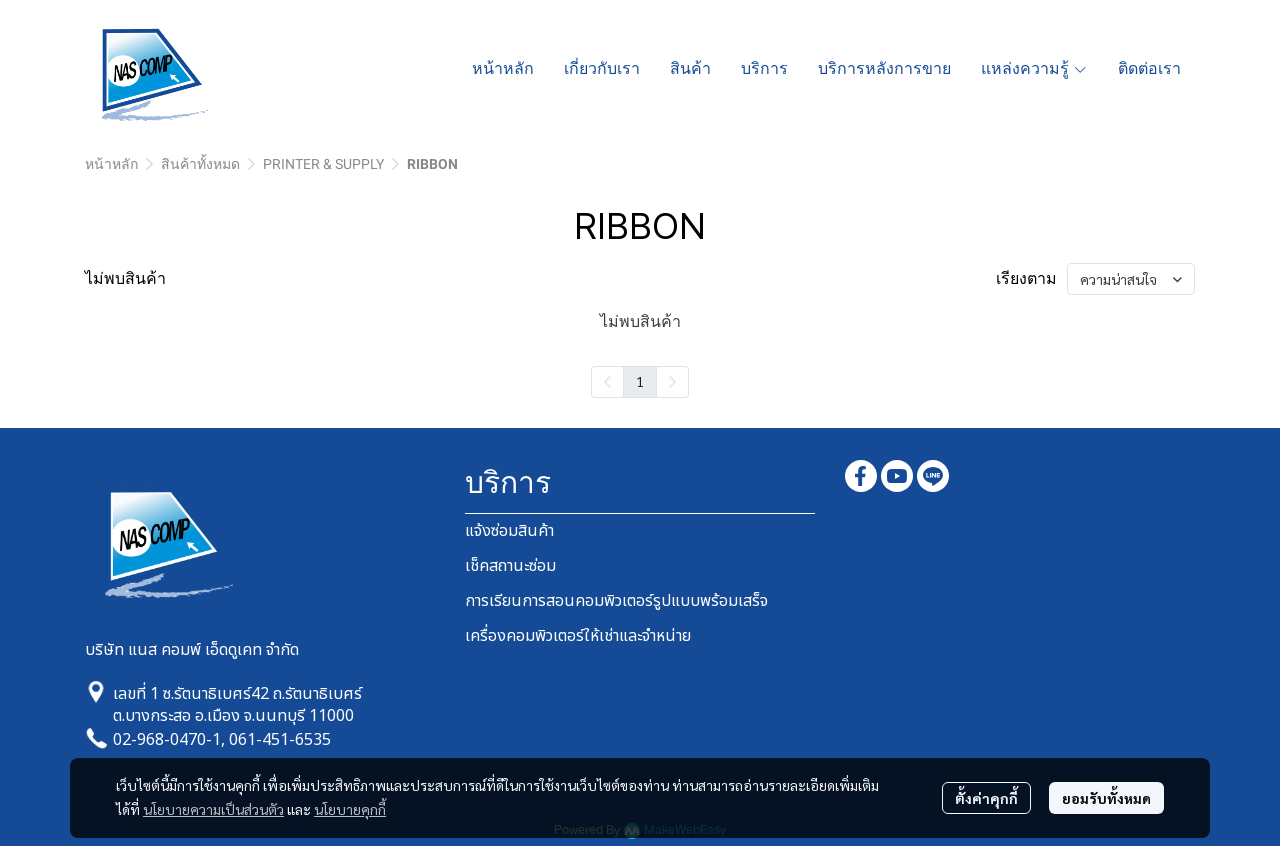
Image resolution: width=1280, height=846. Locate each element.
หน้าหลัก (111, 164)
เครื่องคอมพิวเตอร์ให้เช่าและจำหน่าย (578, 636)
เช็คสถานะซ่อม (510, 566)
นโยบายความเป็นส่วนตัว (213, 809)
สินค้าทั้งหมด (200, 164)
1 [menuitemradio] (640, 381)
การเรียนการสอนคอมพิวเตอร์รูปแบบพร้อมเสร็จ (616, 601)
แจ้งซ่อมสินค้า (509, 531)
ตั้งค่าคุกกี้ (986, 798)
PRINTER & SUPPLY (323, 164)
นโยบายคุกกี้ (350, 809)
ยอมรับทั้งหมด (1106, 798)
